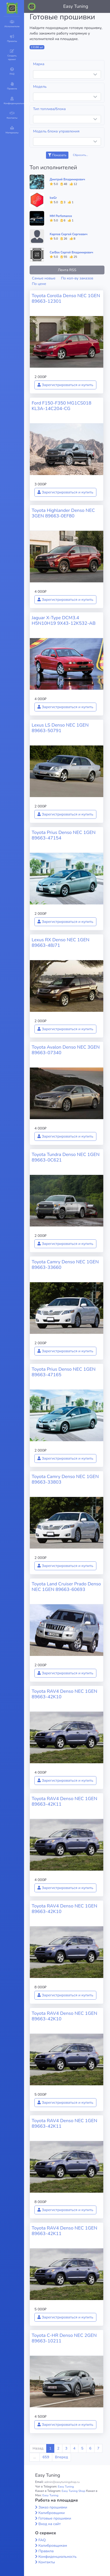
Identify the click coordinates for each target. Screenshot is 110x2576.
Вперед (61, 2457)
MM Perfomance (61, 216)
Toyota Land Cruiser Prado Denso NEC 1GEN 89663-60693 (66, 1587)
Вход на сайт (49, 2523)
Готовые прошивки (54, 2518)
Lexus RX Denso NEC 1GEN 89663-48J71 (60, 942)
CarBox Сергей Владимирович (71, 252)
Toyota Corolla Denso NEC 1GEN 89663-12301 (66, 298)
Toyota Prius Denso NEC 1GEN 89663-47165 (63, 1372)
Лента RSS (67, 270)
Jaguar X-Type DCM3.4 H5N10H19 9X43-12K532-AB (64, 620)
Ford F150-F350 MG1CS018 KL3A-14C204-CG (61, 406)
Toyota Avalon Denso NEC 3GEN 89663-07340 (66, 1050)
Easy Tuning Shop (73, 2491)
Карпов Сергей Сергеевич (68, 234)
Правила (46, 2551)
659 (46, 2457)
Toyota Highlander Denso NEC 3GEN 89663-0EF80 (63, 513)
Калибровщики (51, 2512)
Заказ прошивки (52, 2507)
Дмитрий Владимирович (67, 179)
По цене (39, 283)
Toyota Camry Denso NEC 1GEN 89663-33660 (65, 1264)
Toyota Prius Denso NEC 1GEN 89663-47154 (63, 835)
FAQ (42, 2540)
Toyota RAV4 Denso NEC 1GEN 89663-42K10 (64, 1694)
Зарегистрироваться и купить (65, 384)
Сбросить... (80, 155)
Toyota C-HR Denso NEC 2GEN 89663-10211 (64, 2338)
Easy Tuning (75, 6)
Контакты (46, 2562)
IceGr (53, 198)
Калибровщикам (52, 2545)
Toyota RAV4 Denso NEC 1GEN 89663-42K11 (64, 1801)
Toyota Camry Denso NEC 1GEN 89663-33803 (65, 1479)
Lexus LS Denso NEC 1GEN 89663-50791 (60, 728)
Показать (57, 155)
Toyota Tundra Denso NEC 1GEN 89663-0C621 (66, 1157)
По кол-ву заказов (77, 278)
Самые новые (43, 278)
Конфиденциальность (57, 2556)
